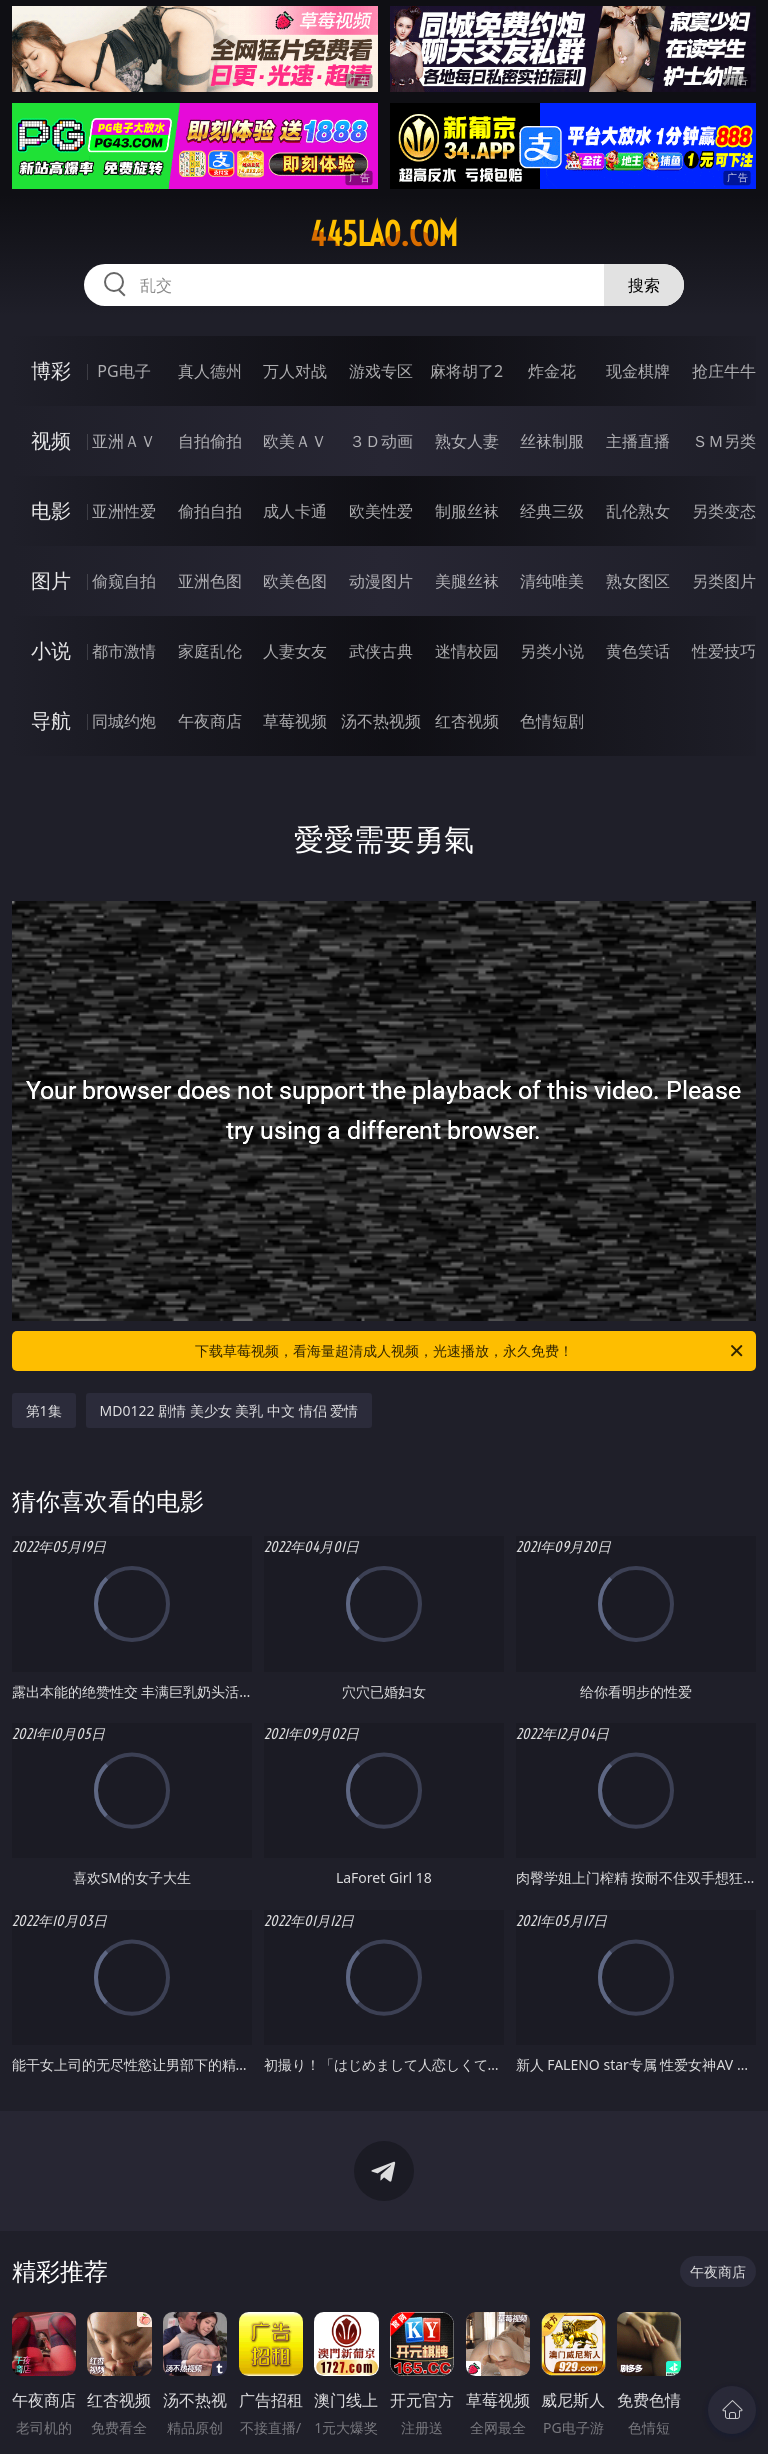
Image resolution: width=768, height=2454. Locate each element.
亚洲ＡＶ (124, 441)
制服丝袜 (467, 511)
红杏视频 (467, 721)
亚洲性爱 (124, 511)
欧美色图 (295, 581)
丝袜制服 (552, 441)
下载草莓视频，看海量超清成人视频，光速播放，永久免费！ (470, 1351)
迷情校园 (467, 651)
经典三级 (552, 511)
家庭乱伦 (210, 651)
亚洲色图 (210, 581)
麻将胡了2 (466, 371)
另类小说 (552, 651)
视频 (51, 440)
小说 (51, 650)
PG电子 (123, 371)
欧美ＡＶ (295, 441)
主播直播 (638, 441)
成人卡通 (295, 511)
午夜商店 (210, 721)
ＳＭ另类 (724, 441)
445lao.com (384, 234)
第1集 (44, 1410)
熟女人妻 (467, 441)
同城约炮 (124, 721)
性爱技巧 (724, 651)
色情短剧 (552, 721)
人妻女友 (295, 651)
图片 (51, 580)
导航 (51, 720)
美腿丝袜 (467, 581)
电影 (51, 510)
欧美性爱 (381, 511)
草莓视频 (295, 721)
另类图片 (724, 581)
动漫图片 (381, 581)
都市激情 (124, 651)
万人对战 (295, 371)
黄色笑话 (638, 651)
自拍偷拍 (210, 441)
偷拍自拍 (210, 511)
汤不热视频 (381, 721)
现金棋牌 (638, 371)
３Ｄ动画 (381, 441)
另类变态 (724, 511)
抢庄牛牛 (724, 371)
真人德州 (210, 371)
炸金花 (552, 371)
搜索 (644, 285)
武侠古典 (381, 651)
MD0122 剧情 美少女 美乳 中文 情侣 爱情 (229, 1410)
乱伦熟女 (638, 511)
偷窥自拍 (124, 581)
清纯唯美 (552, 581)
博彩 (51, 370)
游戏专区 (381, 371)
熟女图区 (638, 581)
